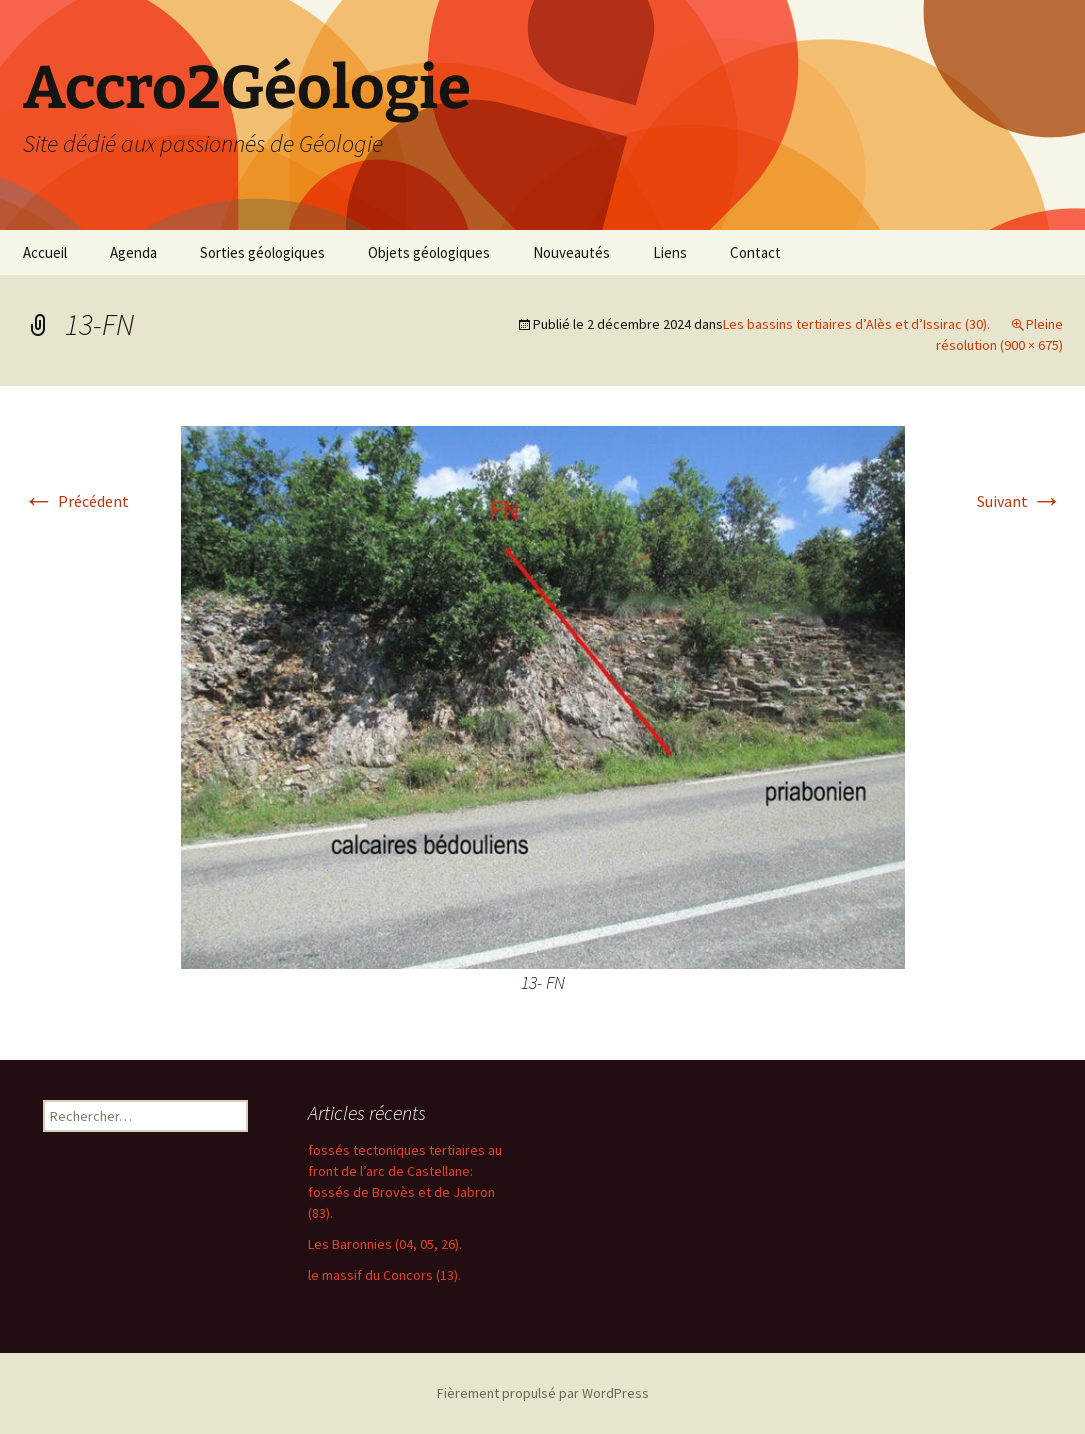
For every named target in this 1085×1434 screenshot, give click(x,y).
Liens (670, 252)
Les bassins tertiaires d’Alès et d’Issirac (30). (856, 324)
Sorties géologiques (262, 252)
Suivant (1020, 501)
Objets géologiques (429, 252)
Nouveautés (571, 252)
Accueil (45, 252)
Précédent (76, 501)
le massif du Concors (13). (384, 1275)
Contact (755, 252)
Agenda (133, 252)
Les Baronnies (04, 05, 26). (385, 1244)
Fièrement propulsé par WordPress (543, 1393)
